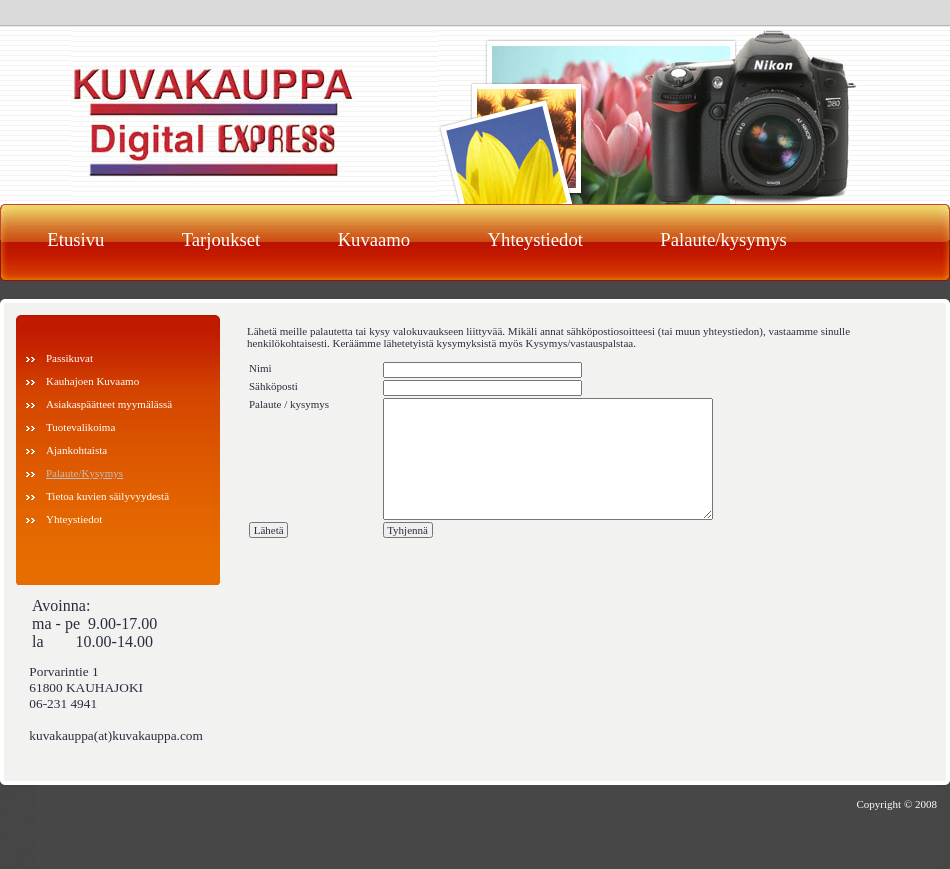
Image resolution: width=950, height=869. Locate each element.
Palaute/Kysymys (84, 473)
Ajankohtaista (76, 450)
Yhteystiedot (535, 239)
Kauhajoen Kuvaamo (92, 381)
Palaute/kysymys (723, 239)
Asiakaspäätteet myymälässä (109, 404)
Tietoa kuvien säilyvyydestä (107, 496)
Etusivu (75, 239)
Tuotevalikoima (80, 427)
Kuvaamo (374, 239)
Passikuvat (69, 358)
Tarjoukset (221, 239)
